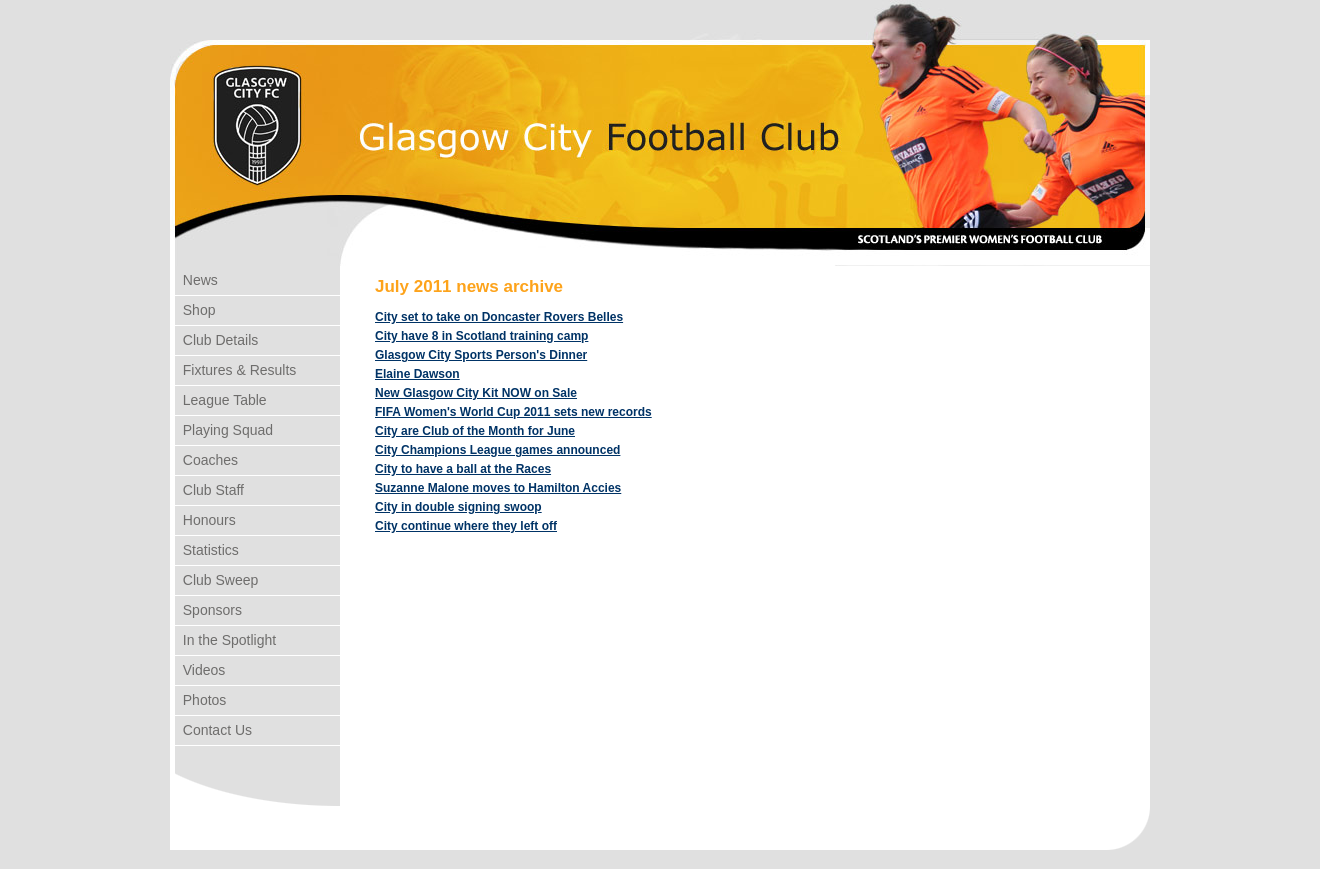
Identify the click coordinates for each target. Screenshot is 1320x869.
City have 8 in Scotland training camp (481, 336)
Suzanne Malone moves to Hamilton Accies (498, 488)
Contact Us (213, 730)
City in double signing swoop (458, 507)
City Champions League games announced (497, 450)
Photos (200, 700)
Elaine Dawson (417, 374)
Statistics (207, 550)
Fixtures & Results (235, 370)
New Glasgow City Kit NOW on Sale (476, 393)
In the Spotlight (225, 640)
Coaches (206, 460)
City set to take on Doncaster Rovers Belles (499, 317)
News (196, 280)
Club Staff (209, 490)
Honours (205, 520)
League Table (221, 400)
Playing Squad (224, 430)
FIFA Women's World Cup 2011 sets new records (513, 412)
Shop (195, 310)
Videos (200, 670)
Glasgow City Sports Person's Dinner (481, 355)
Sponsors (208, 610)
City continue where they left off (466, 526)
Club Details (216, 340)
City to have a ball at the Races (463, 469)
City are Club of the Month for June (475, 431)
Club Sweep (216, 580)
